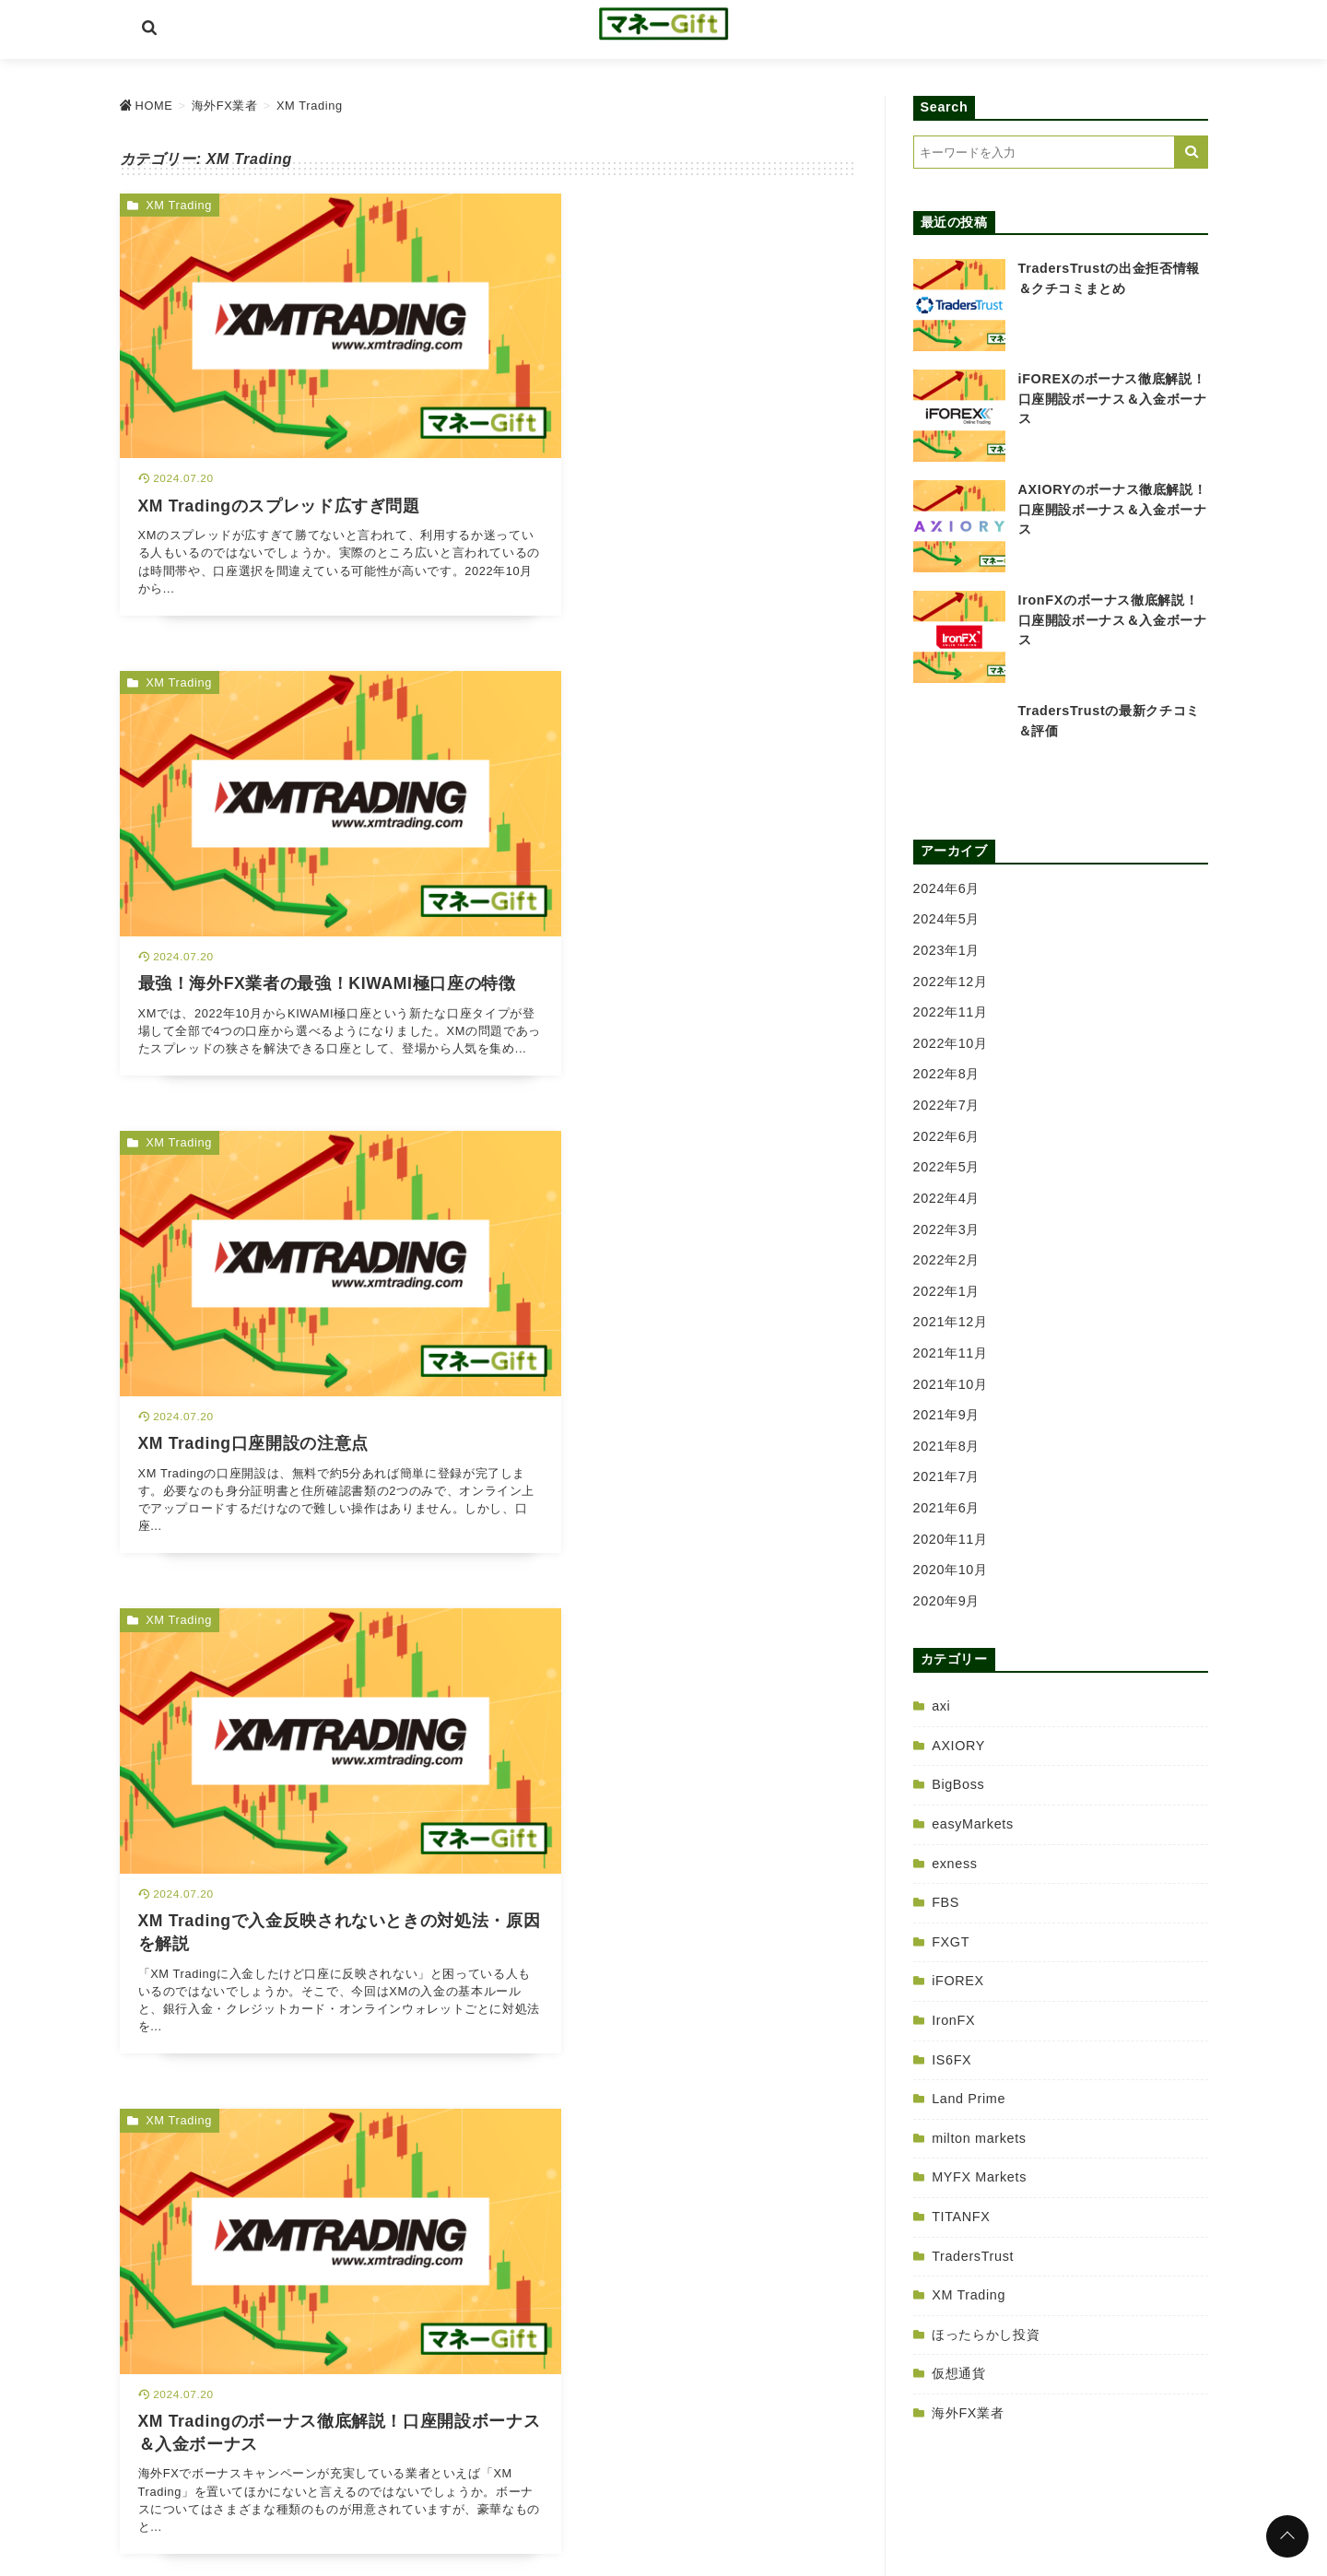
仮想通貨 (959, 2373)
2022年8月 (947, 1073)
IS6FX (951, 2060)
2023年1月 (947, 950)
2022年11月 (950, 1012)
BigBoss (958, 1784)
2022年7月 (947, 1105)
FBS (945, 1902)
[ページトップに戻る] (1287, 2536)
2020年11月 (950, 1539)
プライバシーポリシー (622, 2489)
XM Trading (179, 205)
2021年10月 (950, 1384)
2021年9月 (947, 1414)
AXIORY (958, 1745)
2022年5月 (947, 1166)
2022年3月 (947, 1229)
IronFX (953, 2020)
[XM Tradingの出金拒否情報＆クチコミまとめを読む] (299, 1741)
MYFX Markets (979, 2177)
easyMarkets (973, 1824)
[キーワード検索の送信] (1191, 152)
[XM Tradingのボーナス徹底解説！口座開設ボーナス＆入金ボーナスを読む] (299, 1291)
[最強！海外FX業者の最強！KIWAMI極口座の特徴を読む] (678, 391)
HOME (521, 2489)
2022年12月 (950, 981)
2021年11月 (950, 1353)
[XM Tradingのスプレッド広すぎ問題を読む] (299, 391)
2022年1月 (947, 1291)
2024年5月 (947, 919)
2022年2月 (947, 1260)
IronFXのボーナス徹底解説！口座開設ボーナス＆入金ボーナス (1112, 620)
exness (954, 1863)
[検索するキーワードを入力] (1044, 152)
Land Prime (968, 2098)
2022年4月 (947, 1198)
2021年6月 (947, 1507)
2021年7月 (947, 1476)
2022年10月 (950, 1043)
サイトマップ (787, 2489)
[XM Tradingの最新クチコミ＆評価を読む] (678, 1291)
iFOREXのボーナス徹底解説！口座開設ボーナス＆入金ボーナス (1112, 398)
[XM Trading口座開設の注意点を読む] (299, 840)
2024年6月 (947, 888)
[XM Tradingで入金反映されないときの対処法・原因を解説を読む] (678, 840)
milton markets (979, 2138)
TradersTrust (973, 2256)
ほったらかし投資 (985, 2334)
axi (941, 1706)
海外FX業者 (968, 2412)
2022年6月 (947, 1136)
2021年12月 (950, 1321)
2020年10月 (950, 1569)
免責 (717, 2489)
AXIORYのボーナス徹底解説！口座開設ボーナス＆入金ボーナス (1112, 509)
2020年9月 (947, 1601)
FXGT (950, 1942)
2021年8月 (947, 1446)
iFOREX (958, 1980)
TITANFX (961, 2216)
